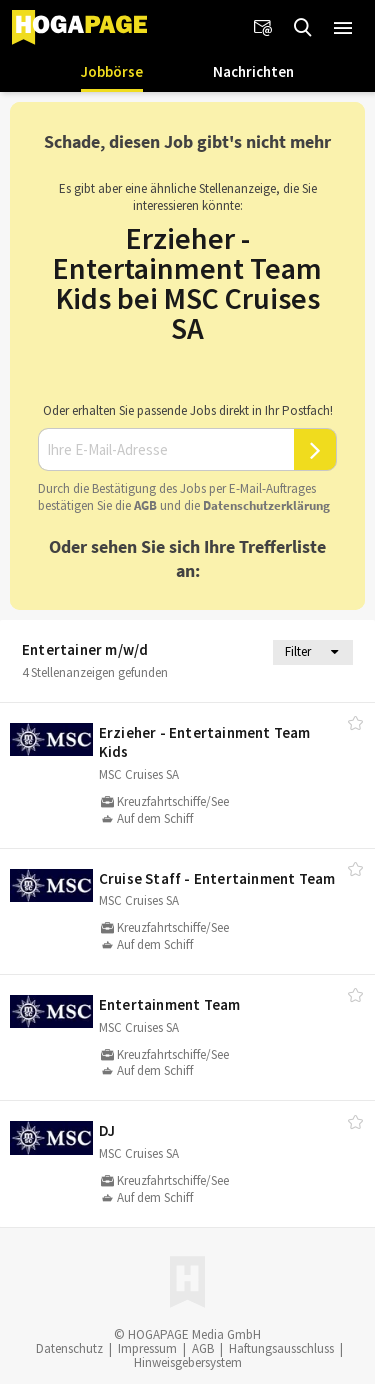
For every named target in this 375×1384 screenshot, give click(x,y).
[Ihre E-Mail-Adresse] (166, 450)
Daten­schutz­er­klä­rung (266, 505)
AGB (145, 505)
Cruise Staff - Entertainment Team (217, 878)
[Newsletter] (263, 28)
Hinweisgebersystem (188, 1362)
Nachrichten (253, 71)
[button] (343, 28)
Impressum (147, 1348)
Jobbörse (112, 71)
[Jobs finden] (303, 28)
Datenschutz (69, 1348)
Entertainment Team (170, 1004)
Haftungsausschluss (281, 1348)
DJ (107, 1130)
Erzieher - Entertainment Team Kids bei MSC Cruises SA (187, 283)
